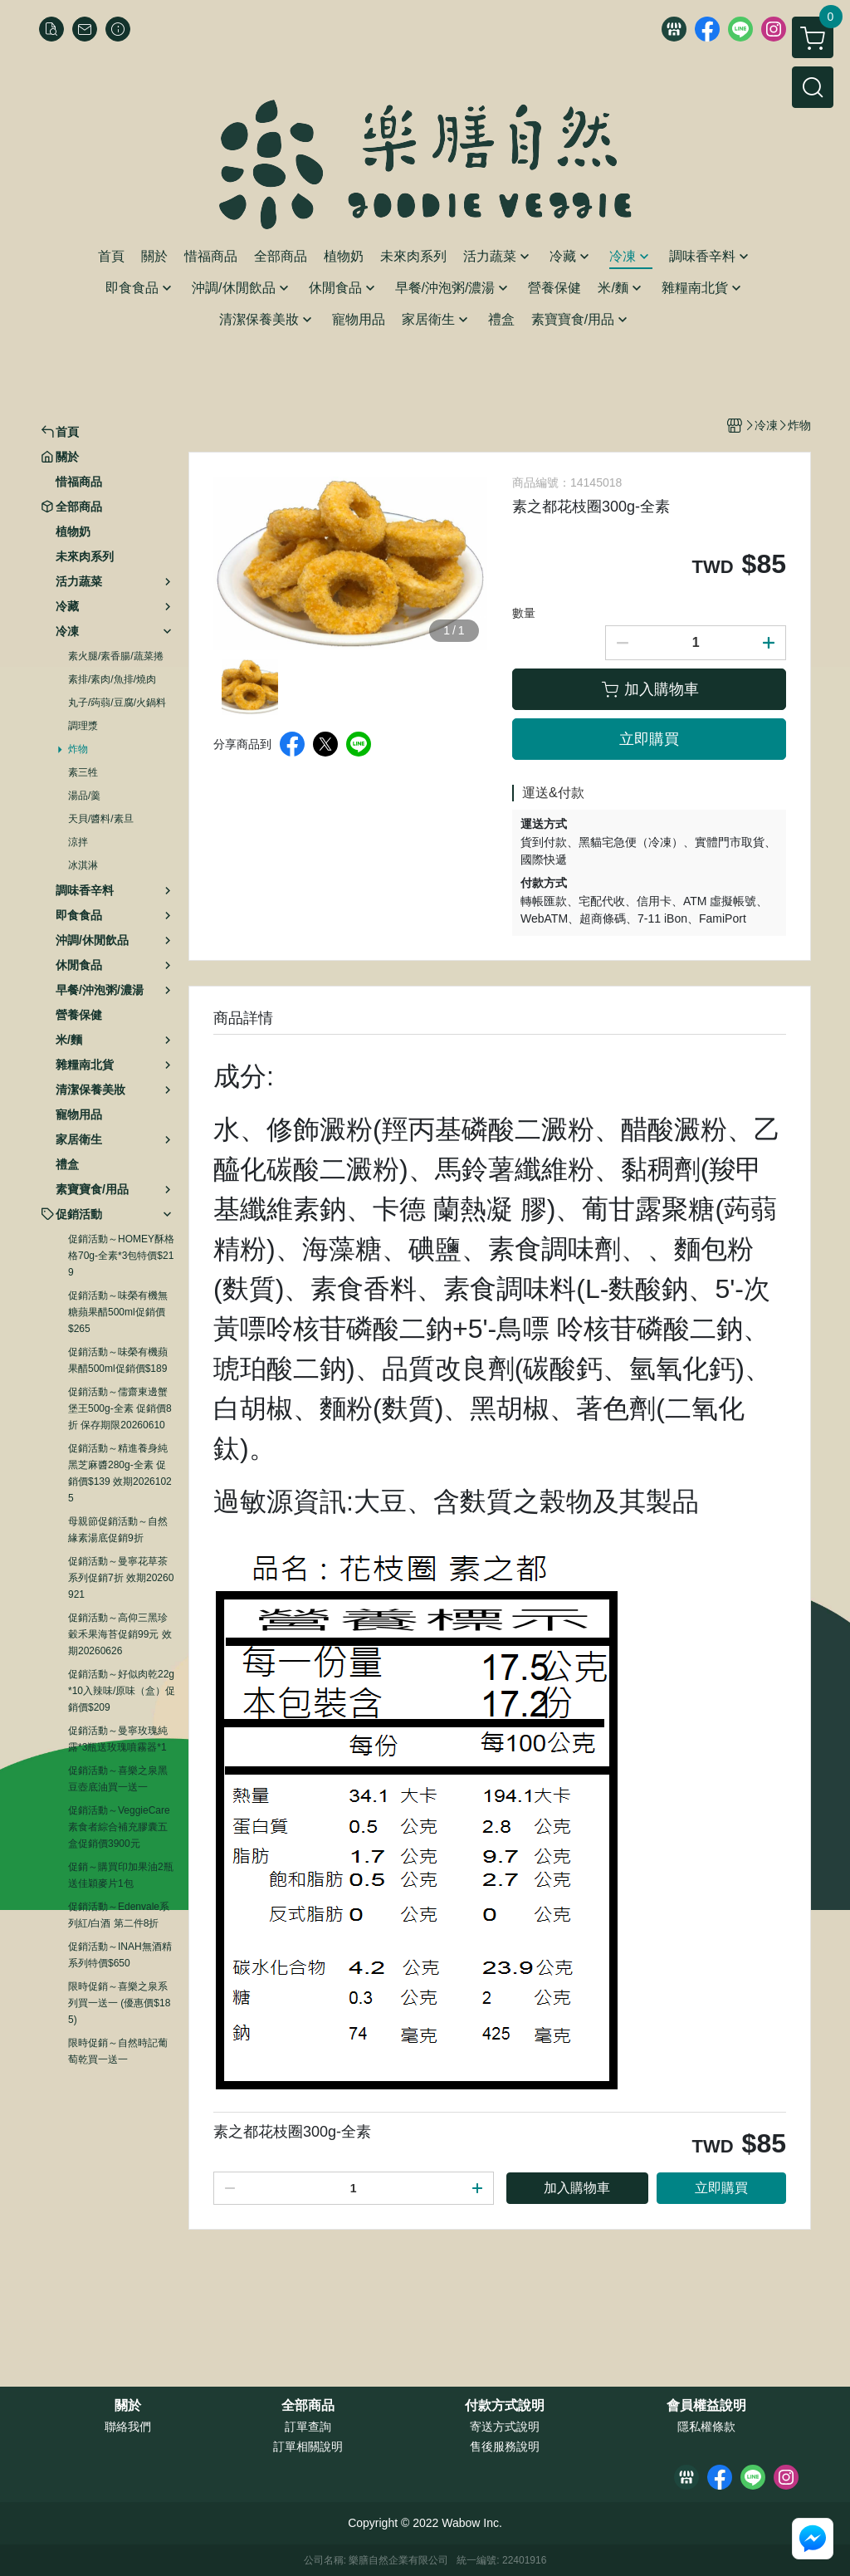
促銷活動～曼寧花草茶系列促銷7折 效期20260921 (120, 1577)
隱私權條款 (706, 2426)
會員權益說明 (706, 2405)
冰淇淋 (83, 865)
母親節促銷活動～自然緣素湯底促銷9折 (118, 1530)
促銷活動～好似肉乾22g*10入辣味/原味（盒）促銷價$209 (121, 1690)
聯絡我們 (128, 2426)
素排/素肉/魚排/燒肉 (112, 679)
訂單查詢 (308, 2426)
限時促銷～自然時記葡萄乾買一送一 (118, 2051)
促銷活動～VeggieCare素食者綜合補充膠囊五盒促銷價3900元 (119, 1827)
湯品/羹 (84, 795)
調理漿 (83, 726)
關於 (128, 2405)
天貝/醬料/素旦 (101, 819)
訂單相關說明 (308, 2446)
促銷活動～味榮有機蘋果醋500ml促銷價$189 (118, 1360)
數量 (523, 613)
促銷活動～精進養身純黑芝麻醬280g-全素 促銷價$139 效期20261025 (120, 1473)
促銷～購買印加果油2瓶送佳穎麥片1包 (120, 1875)
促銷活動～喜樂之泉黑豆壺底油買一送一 (118, 1779)
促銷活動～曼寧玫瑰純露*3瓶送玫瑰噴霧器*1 (118, 1739)
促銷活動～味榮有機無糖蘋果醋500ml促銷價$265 (118, 1312)
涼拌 (78, 842)
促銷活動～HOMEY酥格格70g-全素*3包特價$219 (121, 1255)
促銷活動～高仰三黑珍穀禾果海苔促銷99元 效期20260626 (120, 1634)
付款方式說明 (505, 2405)
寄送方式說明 (505, 2426)
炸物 (78, 749)
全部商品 (308, 2405)
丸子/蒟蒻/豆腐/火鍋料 (117, 702)
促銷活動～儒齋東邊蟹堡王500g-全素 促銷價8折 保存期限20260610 (120, 1408)
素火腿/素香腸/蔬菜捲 (116, 656)
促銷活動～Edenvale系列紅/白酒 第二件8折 (118, 1915)
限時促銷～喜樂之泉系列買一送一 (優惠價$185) (119, 2003)
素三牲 (83, 772)
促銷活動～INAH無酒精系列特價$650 (120, 1955)
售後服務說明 (505, 2446)
